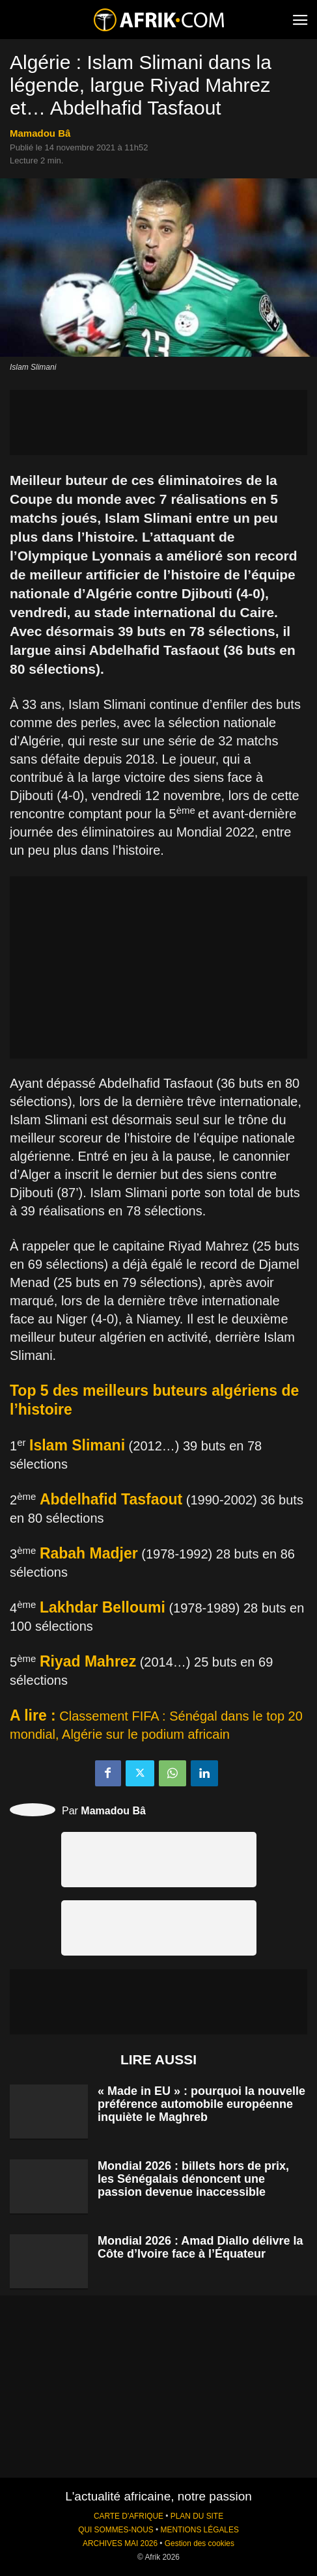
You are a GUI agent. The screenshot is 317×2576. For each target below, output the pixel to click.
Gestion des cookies (199, 2543)
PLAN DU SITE (197, 2516)
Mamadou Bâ (40, 133)
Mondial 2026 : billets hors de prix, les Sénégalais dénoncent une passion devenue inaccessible (193, 2178)
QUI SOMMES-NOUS (116, 2529)
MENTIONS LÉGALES (200, 2529)
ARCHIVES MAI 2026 (120, 2543)
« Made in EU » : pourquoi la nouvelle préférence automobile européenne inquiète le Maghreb (201, 2104)
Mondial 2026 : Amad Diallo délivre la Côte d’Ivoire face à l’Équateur (200, 2247)
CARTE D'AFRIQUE (128, 2516)
